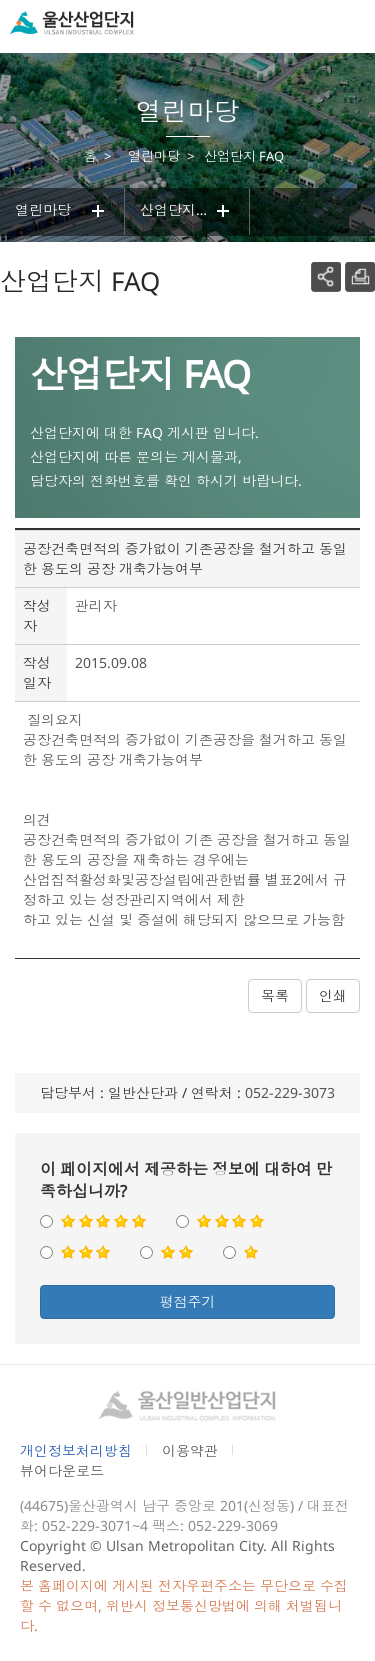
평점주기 (188, 1301)
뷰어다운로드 (62, 1470)
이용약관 (190, 1450)
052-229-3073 (290, 1092)
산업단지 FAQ (187, 211)
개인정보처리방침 (76, 1450)
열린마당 (62, 211)
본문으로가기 (48, 0)
